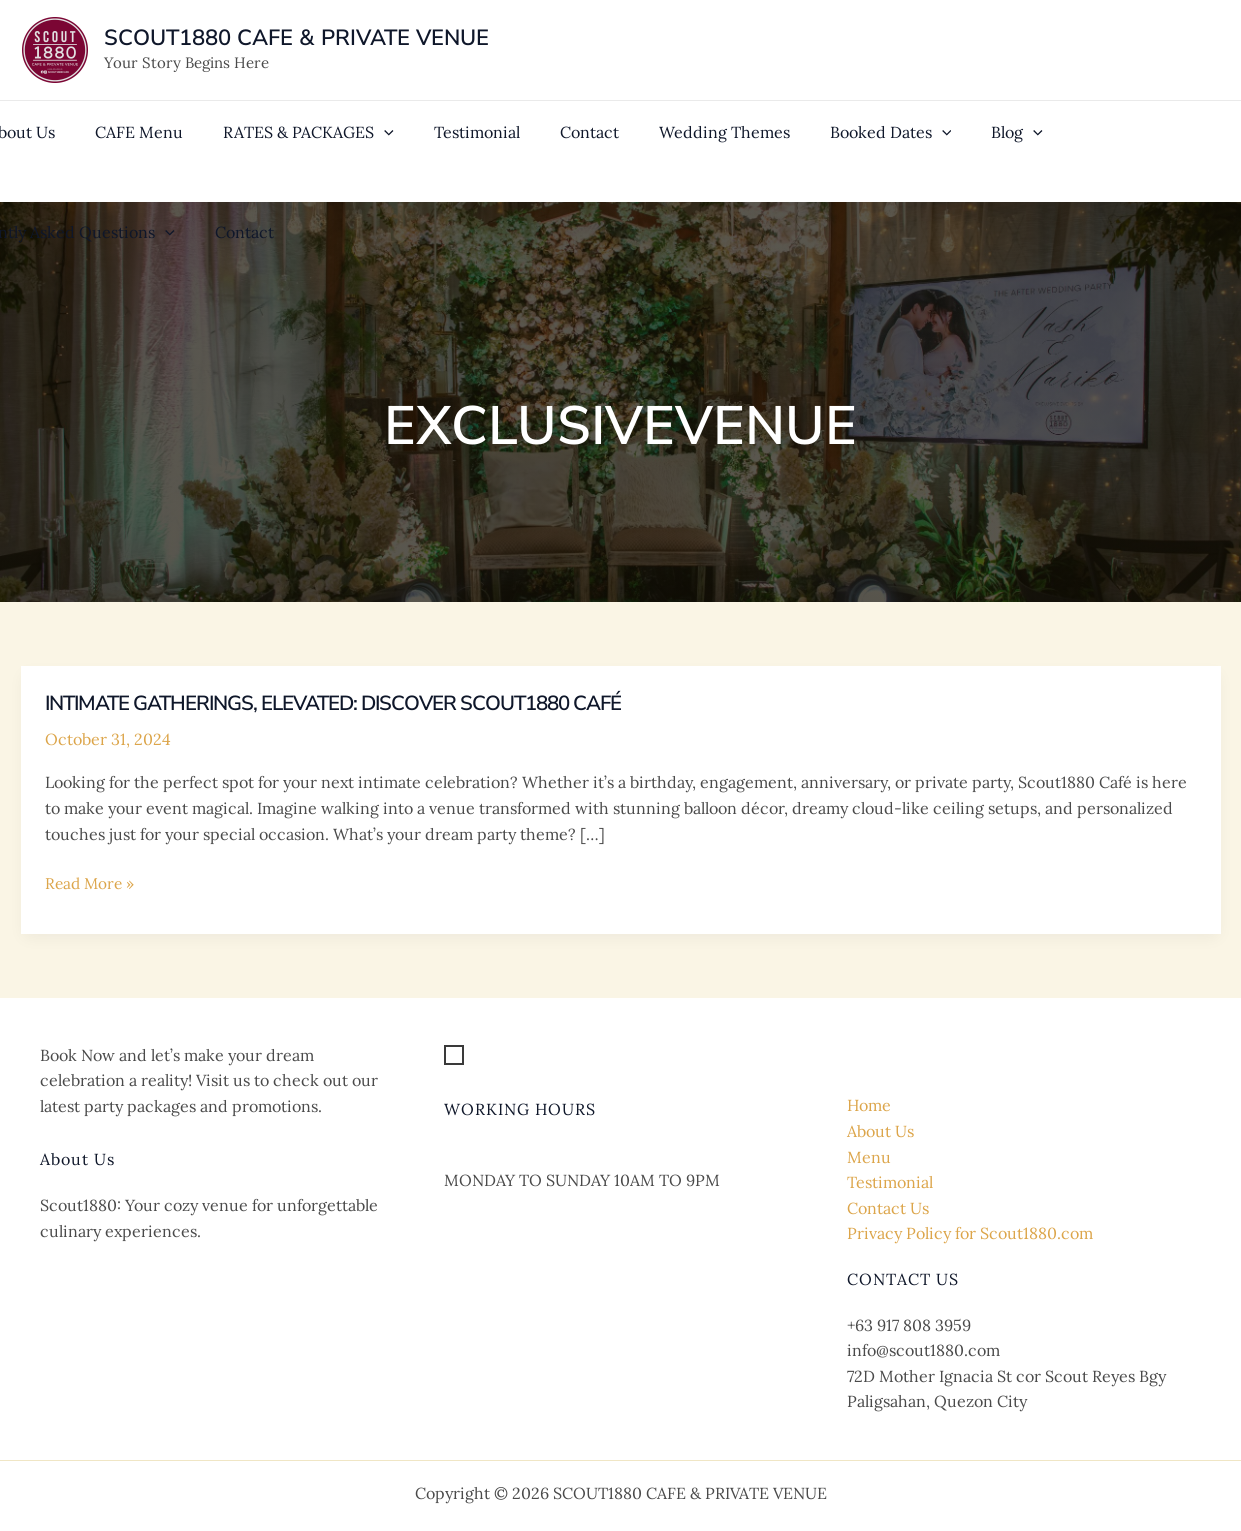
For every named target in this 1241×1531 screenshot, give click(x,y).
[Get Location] (509, 1056)
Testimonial (890, 1182)
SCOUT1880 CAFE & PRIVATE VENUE (296, 38)
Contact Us (888, 1208)
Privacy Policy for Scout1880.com (970, 1233)
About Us (880, 1131)
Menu (869, 1157)
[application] (356, 124)
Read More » (91, 884)
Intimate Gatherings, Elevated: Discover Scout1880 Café (360, 703)
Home (869, 1105)
